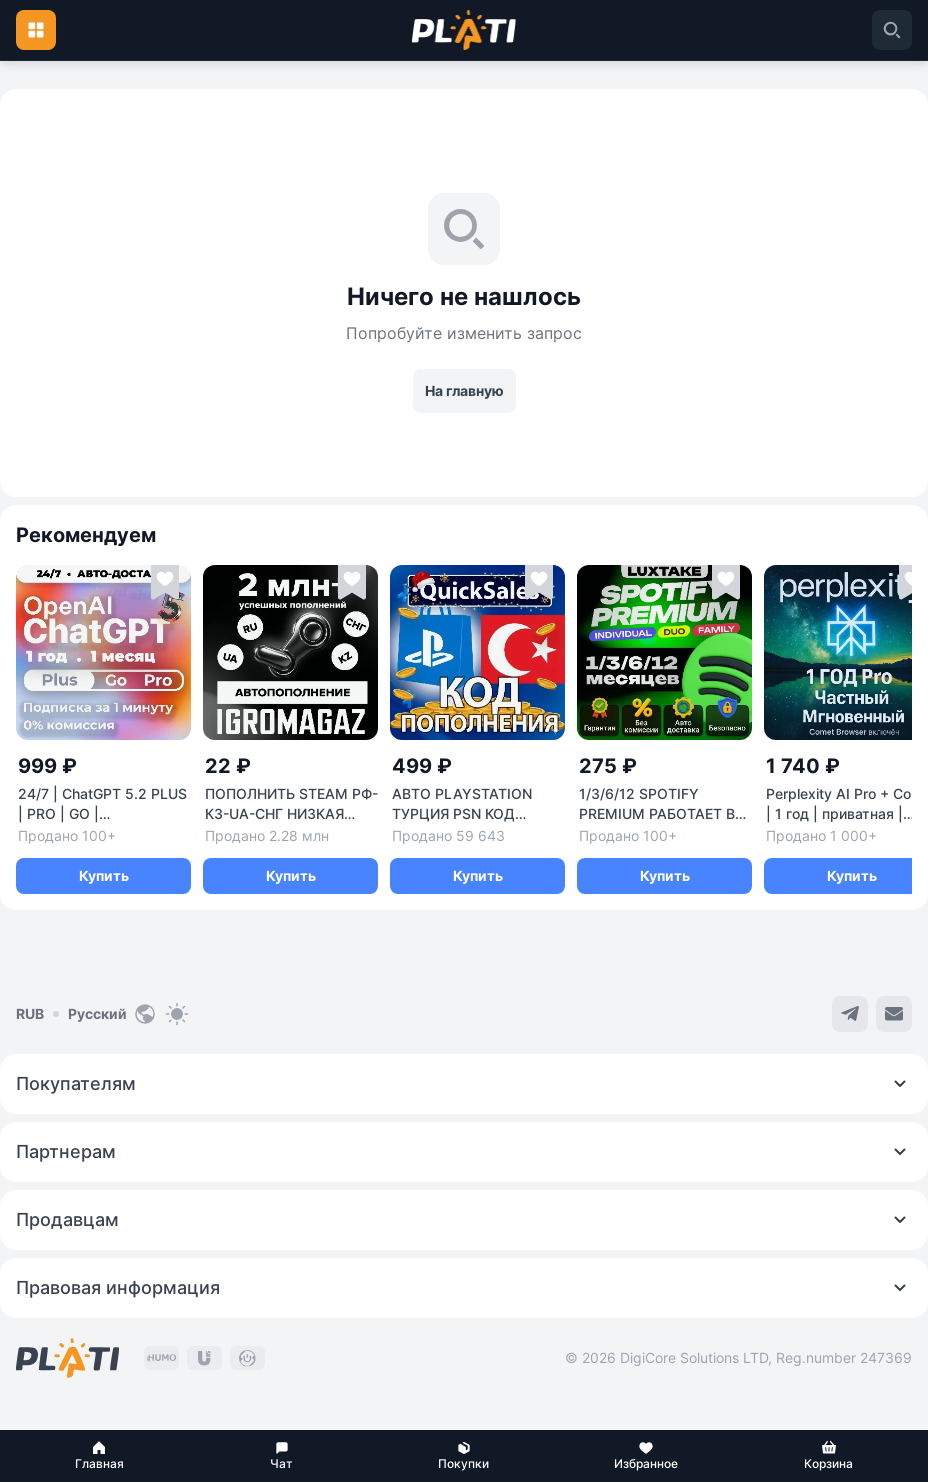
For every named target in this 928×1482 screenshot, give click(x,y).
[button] (99, 1456)
